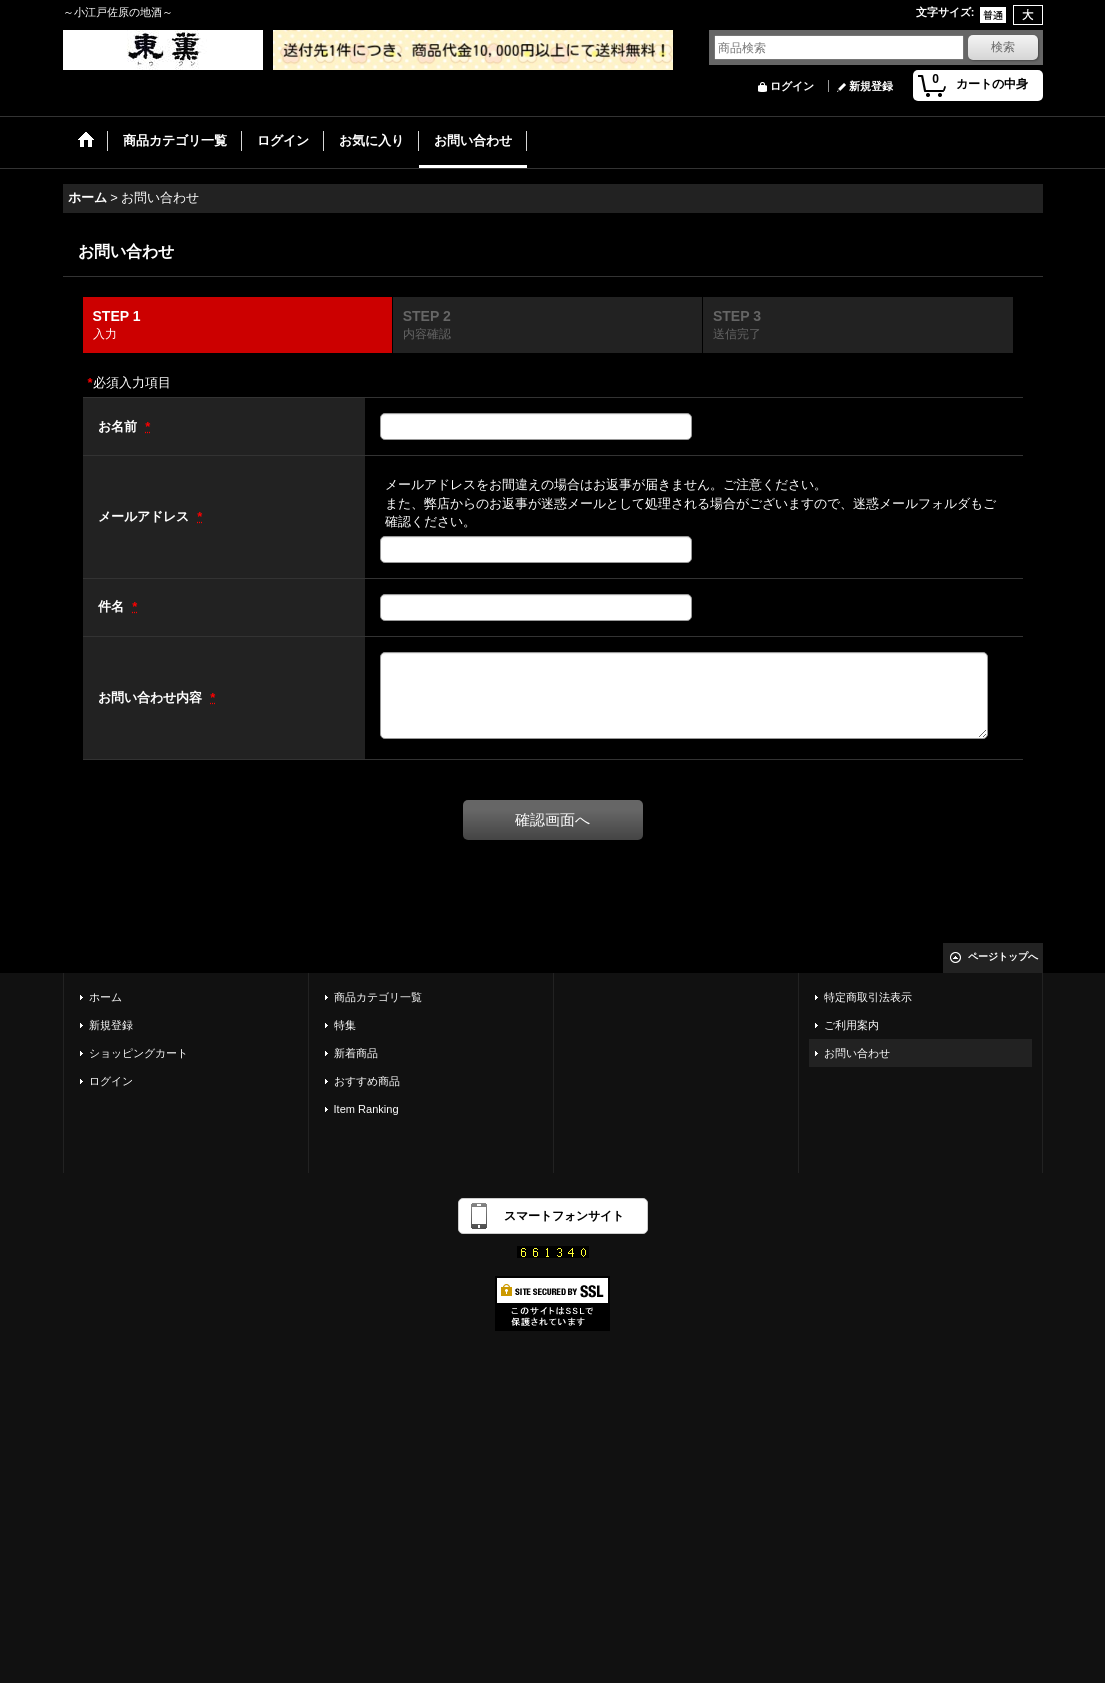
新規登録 (871, 86)
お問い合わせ (857, 1053)
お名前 (119, 426)
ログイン (792, 86)
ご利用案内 (851, 1025)
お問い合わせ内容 (152, 697)
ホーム (105, 997)
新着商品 (356, 1053)
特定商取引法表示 (868, 997)
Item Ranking (366, 1109)
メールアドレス (145, 516)
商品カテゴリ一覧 (378, 997)
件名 (113, 606)
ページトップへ (1003, 956)
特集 (345, 1025)
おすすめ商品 (367, 1081)
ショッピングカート (138, 1053)
